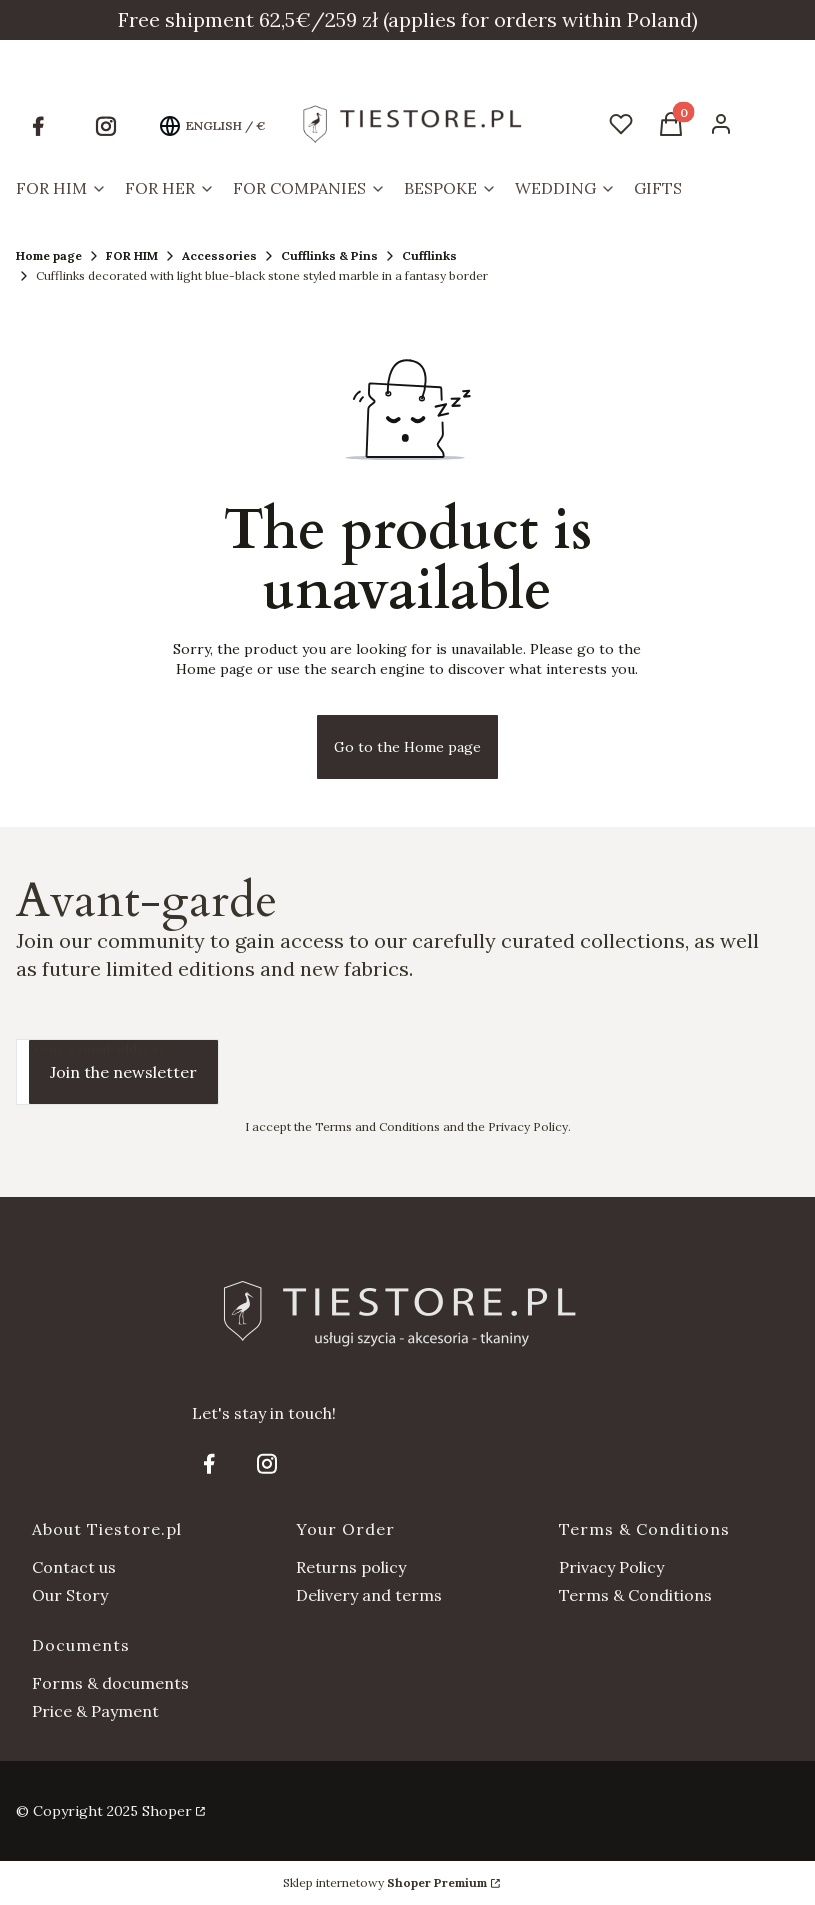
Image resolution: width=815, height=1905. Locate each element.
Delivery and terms (369, 1595)
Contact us (74, 1567)
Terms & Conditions (635, 1595)
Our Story (70, 1595)
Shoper (167, 1811)
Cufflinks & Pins (329, 255)
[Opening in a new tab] (38, 126)
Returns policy (351, 1567)
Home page (49, 255)
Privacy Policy (611, 1567)
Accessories (219, 255)
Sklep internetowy (385, 1882)
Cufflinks (429, 255)
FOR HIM (132, 255)
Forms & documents (110, 1683)
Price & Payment (95, 1711)
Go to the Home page (407, 747)
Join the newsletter (123, 1072)
